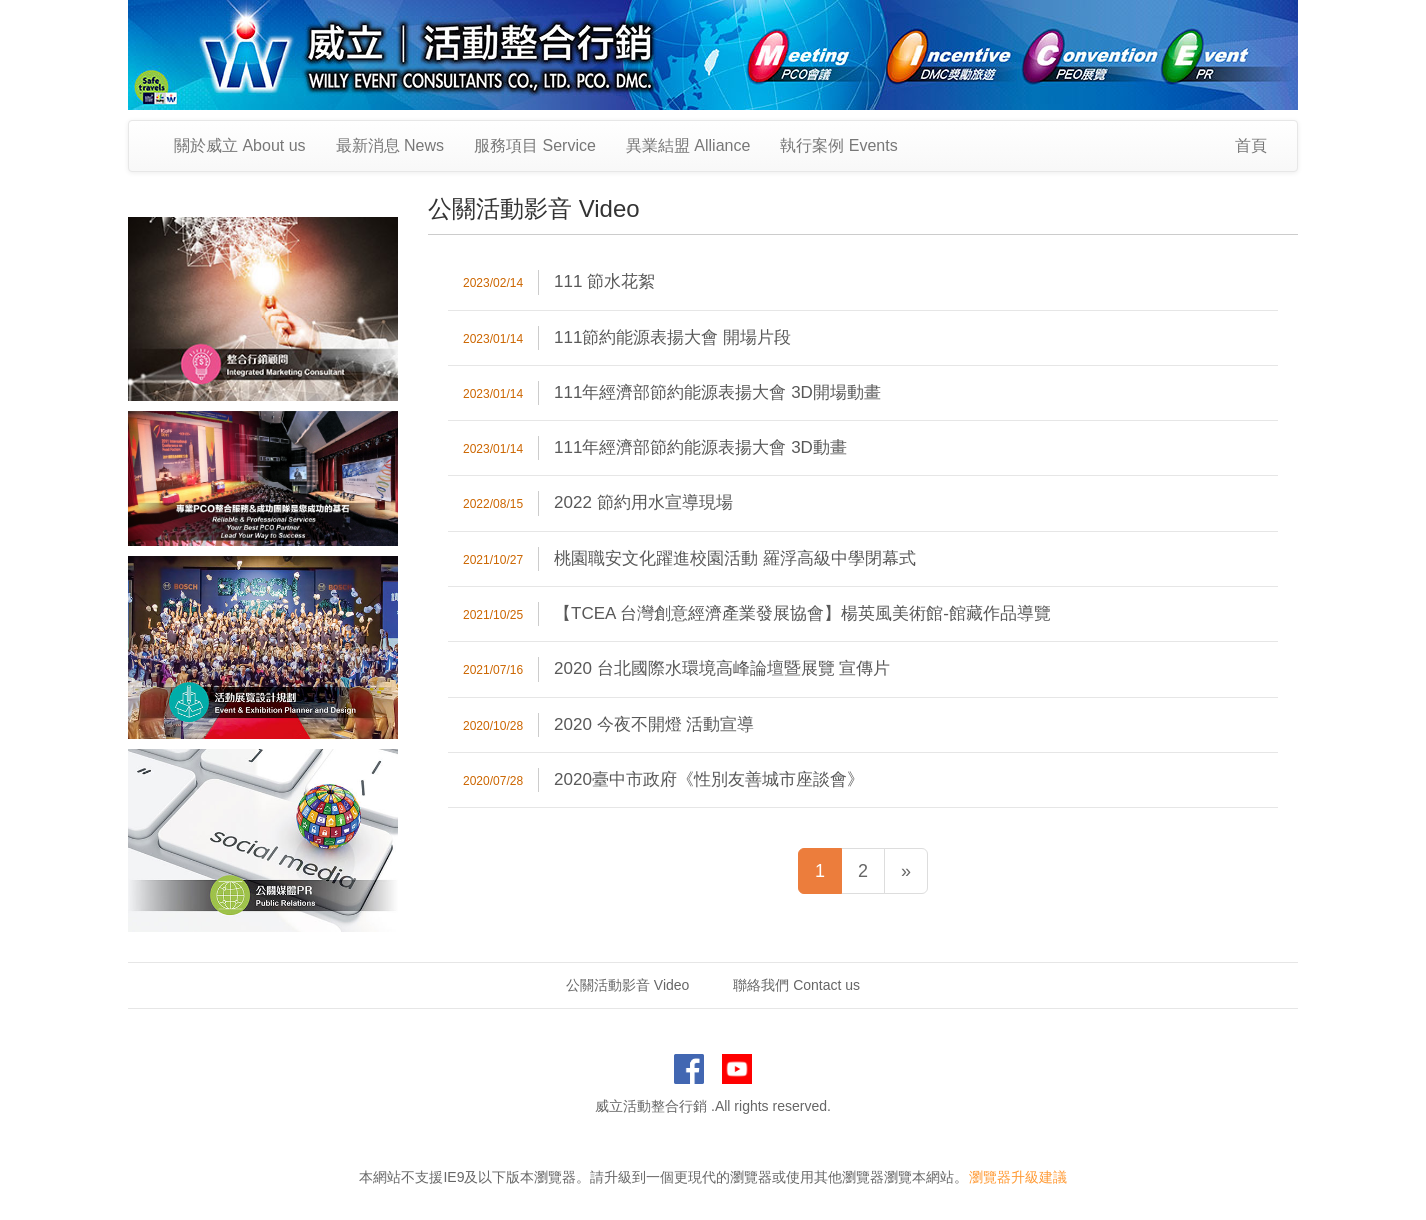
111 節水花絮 (604, 281)
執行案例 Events (838, 145)
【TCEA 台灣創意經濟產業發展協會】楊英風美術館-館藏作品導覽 (802, 613)
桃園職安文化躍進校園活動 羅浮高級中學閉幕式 (735, 558)
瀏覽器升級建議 (1018, 1177)
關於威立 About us (240, 145)
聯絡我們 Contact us (796, 985)
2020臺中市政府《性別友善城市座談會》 (709, 779)
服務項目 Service (535, 145)
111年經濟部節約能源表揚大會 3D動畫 (700, 447)
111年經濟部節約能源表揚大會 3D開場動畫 (717, 392)
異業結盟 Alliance (688, 145)
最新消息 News (390, 145)
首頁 (1251, 145)
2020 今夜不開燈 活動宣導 (654, 724)
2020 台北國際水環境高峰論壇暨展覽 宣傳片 (722, 668)
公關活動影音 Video (627, 985)
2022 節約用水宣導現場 (643, 502)
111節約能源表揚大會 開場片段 (672, 337)
